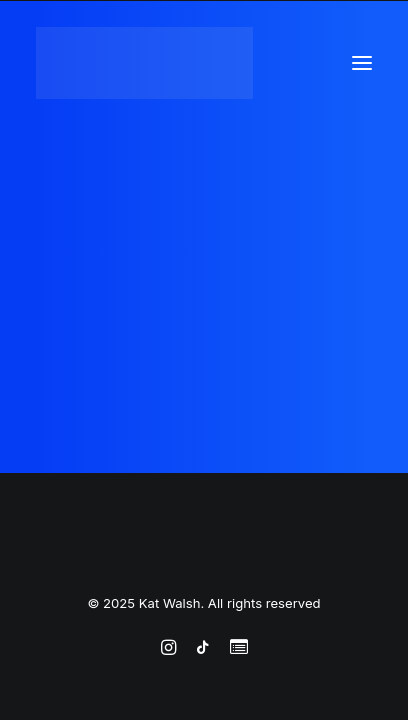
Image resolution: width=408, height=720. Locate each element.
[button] (362, 63)
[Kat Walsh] (144, 63)
